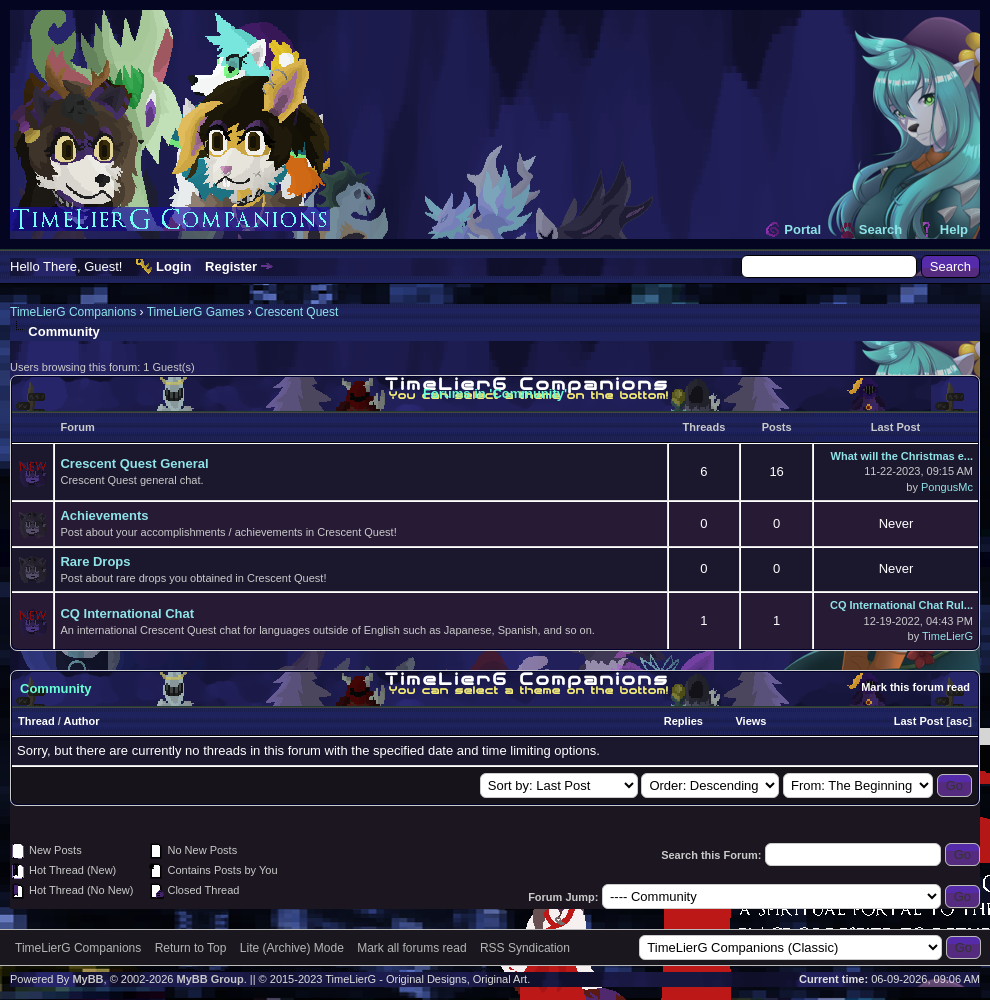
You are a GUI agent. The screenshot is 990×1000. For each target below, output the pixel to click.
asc (959, 721)
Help (954, 229)
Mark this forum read (915, 687)
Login (173, 266)
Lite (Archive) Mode (292, 948)
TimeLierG (947, 636)
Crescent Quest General (134, 463)
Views (750, 721)
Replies (683, 721)
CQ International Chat (127, 613)
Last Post (919, 721)
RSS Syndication (525, 948)
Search (880, 229)
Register (231, 266)
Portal (802, 229)
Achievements (104, 515)
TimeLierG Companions (73, 312)
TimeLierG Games (196, 312)
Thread (36, 721)
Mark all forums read (411, 948)
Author (81, 721)
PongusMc (947, 487)
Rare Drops (95, 561)
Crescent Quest (296, 312)
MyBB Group (209, 979)
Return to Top (191, 948)
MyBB (87, 979)
